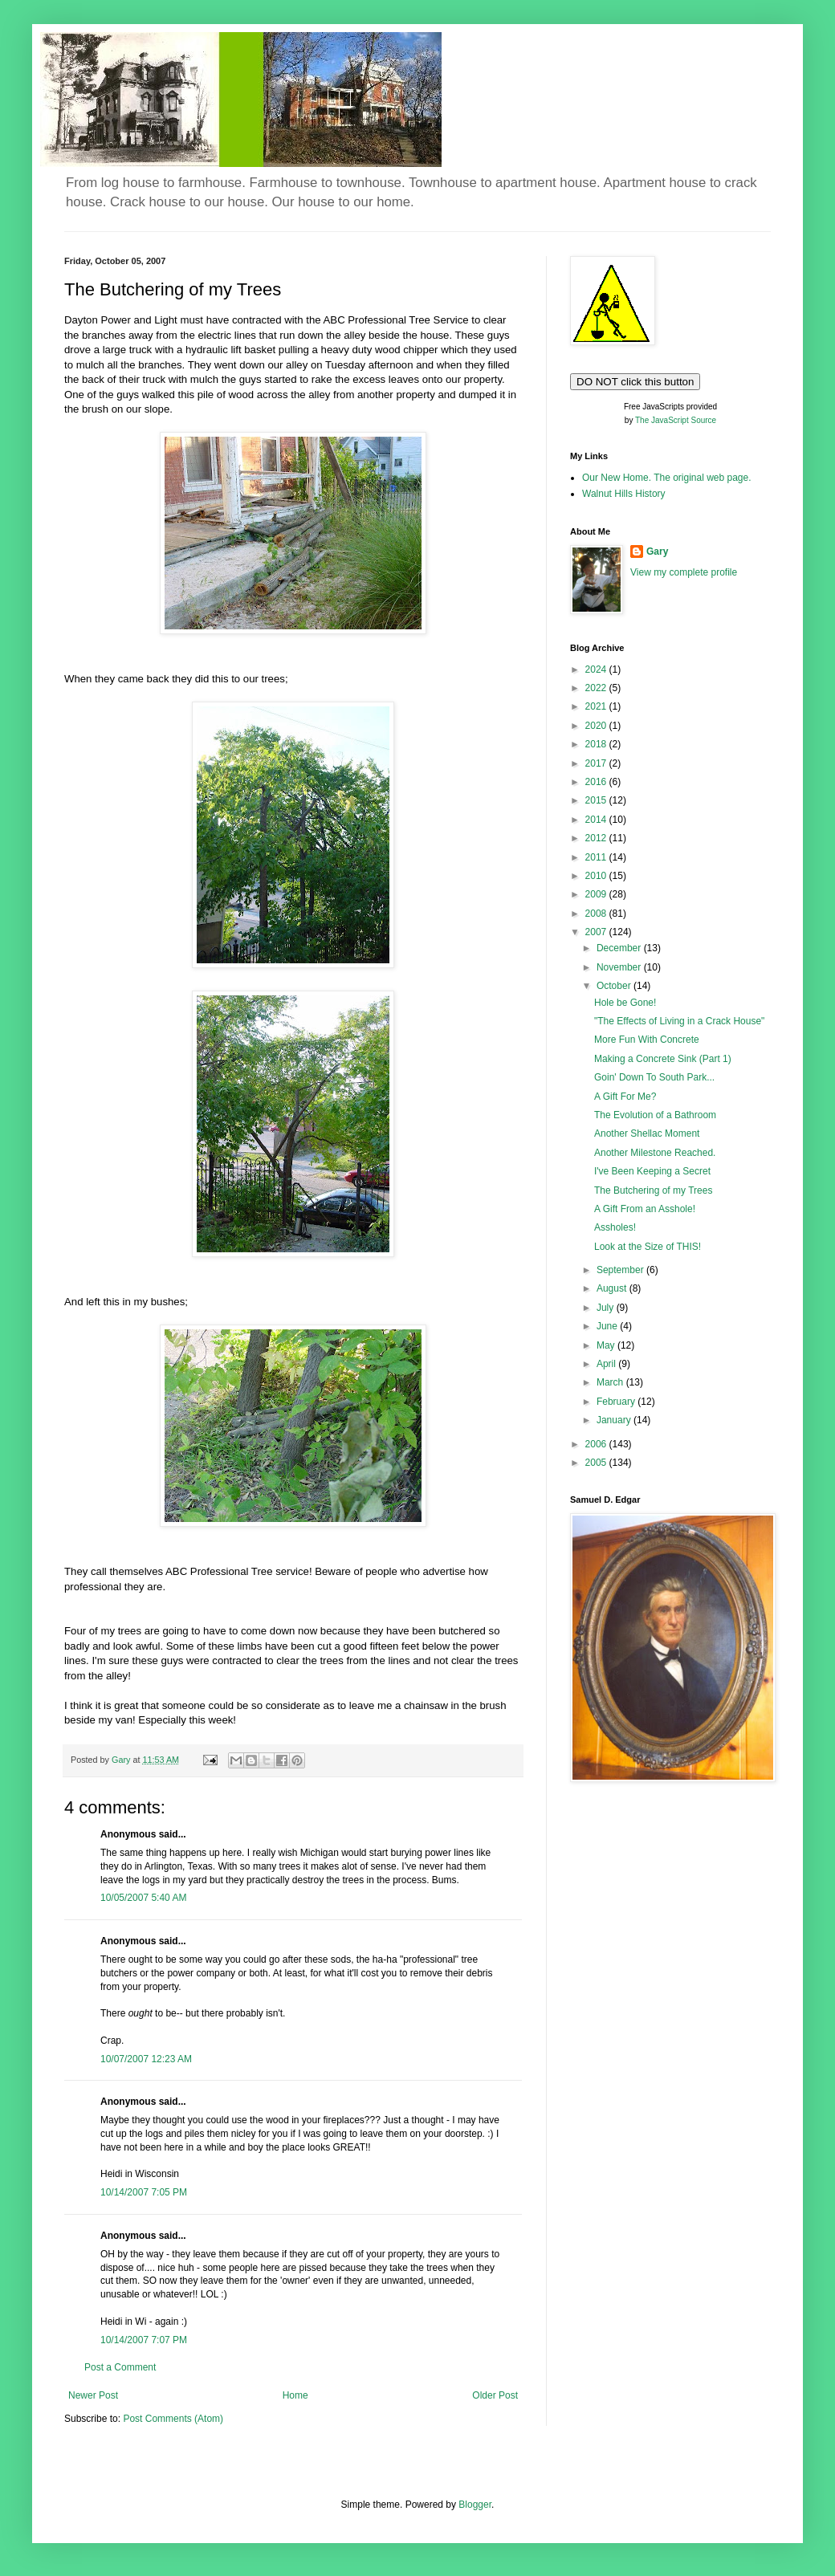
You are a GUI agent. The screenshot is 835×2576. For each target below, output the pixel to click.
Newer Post (93, 2395)
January (615, 1420)
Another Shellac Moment (646, 1133)
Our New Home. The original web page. (667, 477)
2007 (597, 932)
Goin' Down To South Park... (654, 1077)
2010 (597, 875)
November (620, 967)
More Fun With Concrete (646, 1039)
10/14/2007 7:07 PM (143, 2340)
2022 (597, 688)
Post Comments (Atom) (173, 2418)
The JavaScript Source (675, 420)
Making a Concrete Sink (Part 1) (662, 1058)
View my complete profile (683, 572)
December (620, 948)
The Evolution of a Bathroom (655, 1115)
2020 (597, 725)
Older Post (495, 2395)
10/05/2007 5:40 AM (143, 1897)
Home (295, 2395)
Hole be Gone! (625, 1002)
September (621, 1270)
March (611, 1382)
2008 (597, 913)
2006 (597, 1444)
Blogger (474, 2504)
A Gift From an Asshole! (644, 1209)
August (613, 1288)
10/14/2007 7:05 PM (143, 2192)
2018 (597, 744)
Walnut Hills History (624, 493)
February (617, 1401)
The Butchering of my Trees (653, 1190)
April (607, 1363)
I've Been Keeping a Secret (652, 1171)
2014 (597, 819)
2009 (597, 894)
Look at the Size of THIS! (647, 1246)
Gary (657, 551)
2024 (597, 669)
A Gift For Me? (625, 1096)
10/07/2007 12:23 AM (146, 2059)
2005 (597, 1462)
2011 (597, 857)
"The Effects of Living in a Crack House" (679, 1021)
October (615, 985)
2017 (597, 763)
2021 (597, 706)
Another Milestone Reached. (654, 1152)
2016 (597, 781)
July (607, 1307)
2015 (597, 800)
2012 (597, 838)
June (608, 1326)
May (607, 1345)
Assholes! (615, 1227)
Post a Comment (120, 2367)
